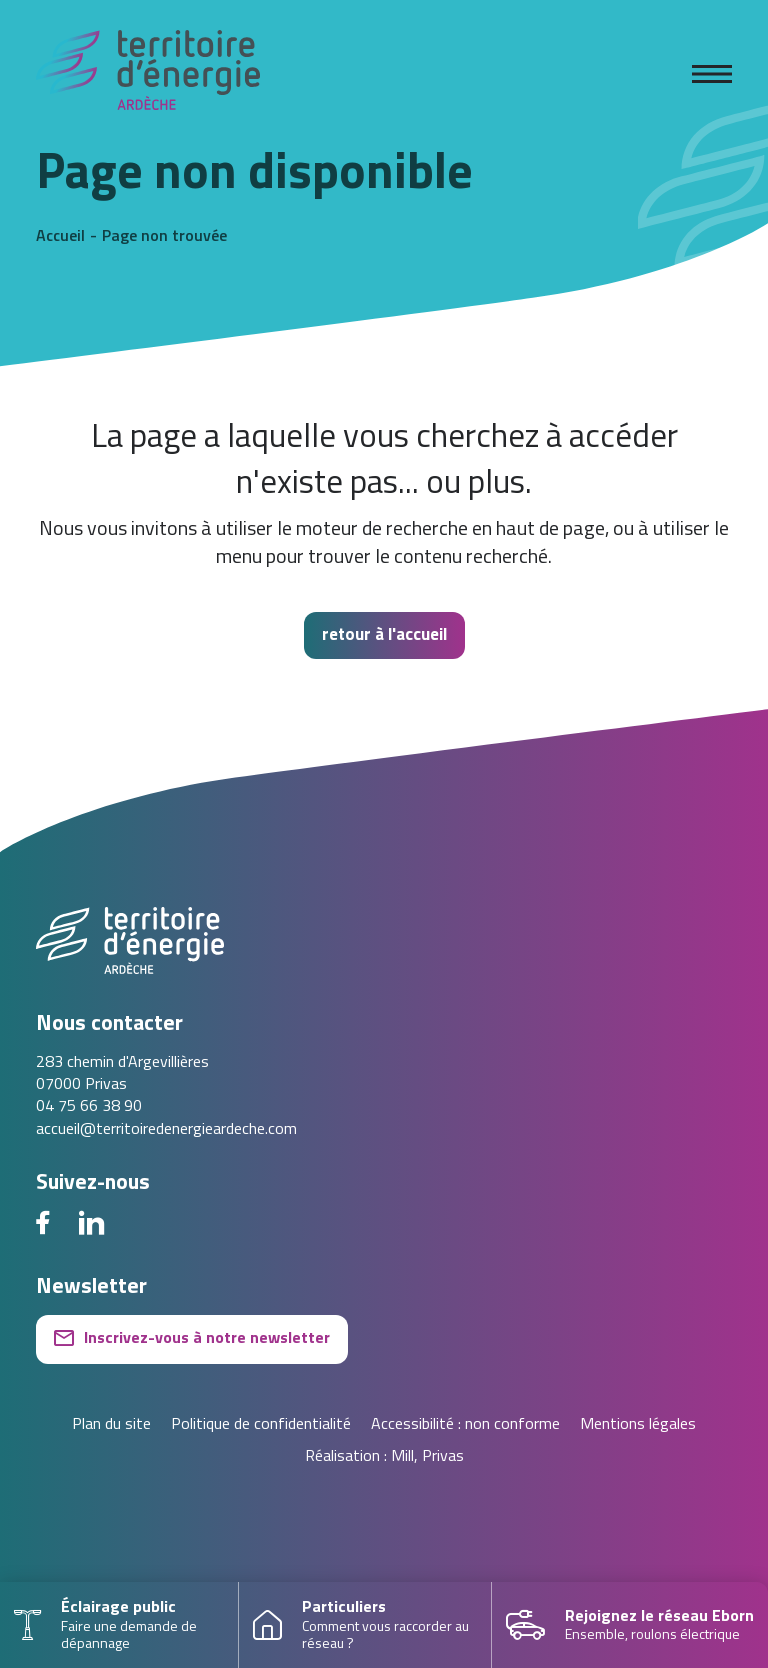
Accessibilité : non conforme (465, 1425)
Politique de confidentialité (261, 1425)
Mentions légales (638, 1425)
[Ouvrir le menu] (712, 74)
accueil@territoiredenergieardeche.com (166, 1130)
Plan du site (111, 1425)
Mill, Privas (427, 1457)
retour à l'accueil (384, 635)
